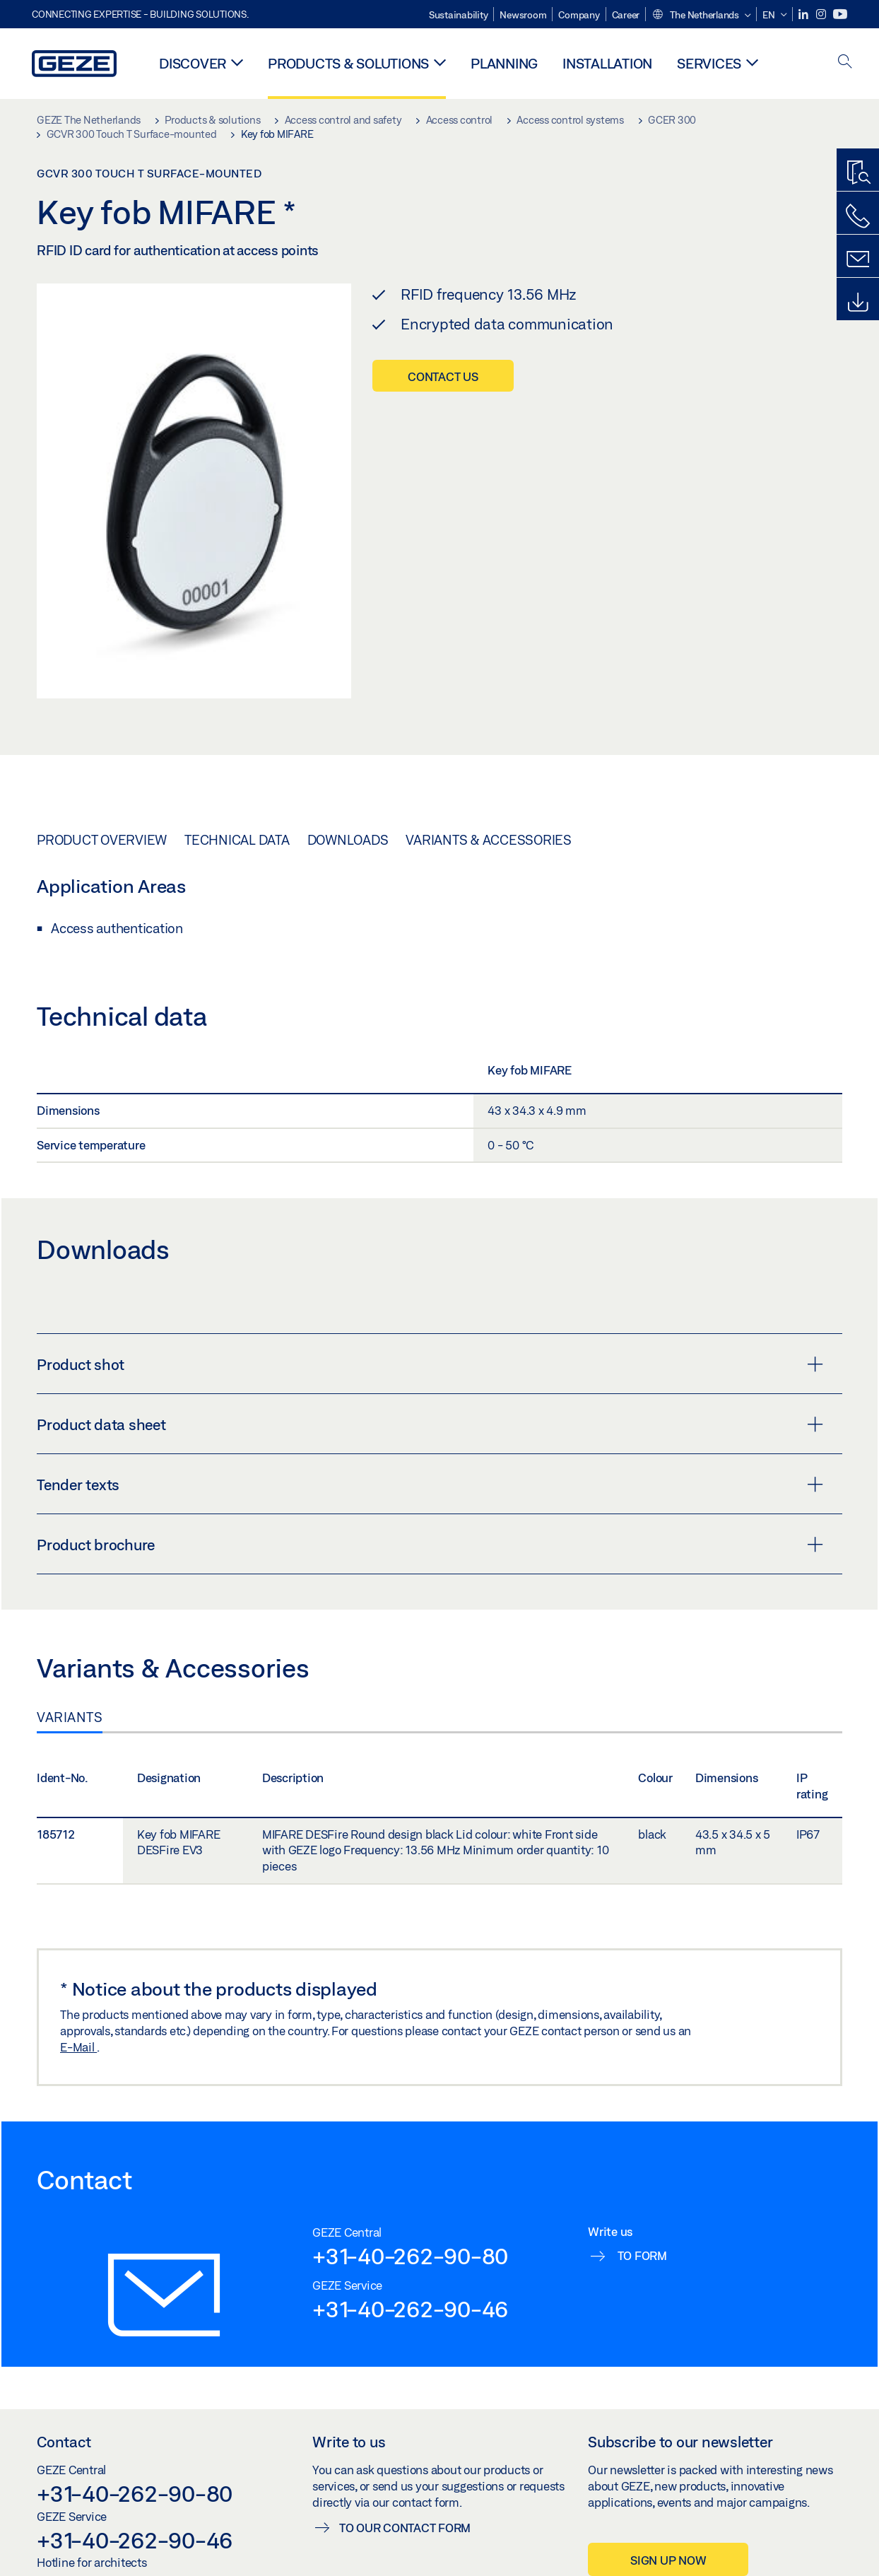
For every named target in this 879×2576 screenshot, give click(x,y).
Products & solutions (348, 63)
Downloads (348, 840)
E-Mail (78, 2047)
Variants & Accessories (489, 840)
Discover (192, 63)
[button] (700, 15)
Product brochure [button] (430, 1544)
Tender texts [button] (430, 1484)
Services (709, 63)
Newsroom (523, 15)
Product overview (102, 840)
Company (578, 15)
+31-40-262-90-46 (410, 2309)
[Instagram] (822, 14)
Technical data (237, 840)
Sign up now (668, 2560)
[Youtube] (840, 14)
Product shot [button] (430, 1364)
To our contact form (405, 2527)
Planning (504, 63)
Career (626, 15)
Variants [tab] (69, 1717)
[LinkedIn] (804, 14)
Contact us (443, 376)
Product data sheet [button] (430, 1424)
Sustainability (458, 15)
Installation (607, 63)
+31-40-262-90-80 (410, 2255)
